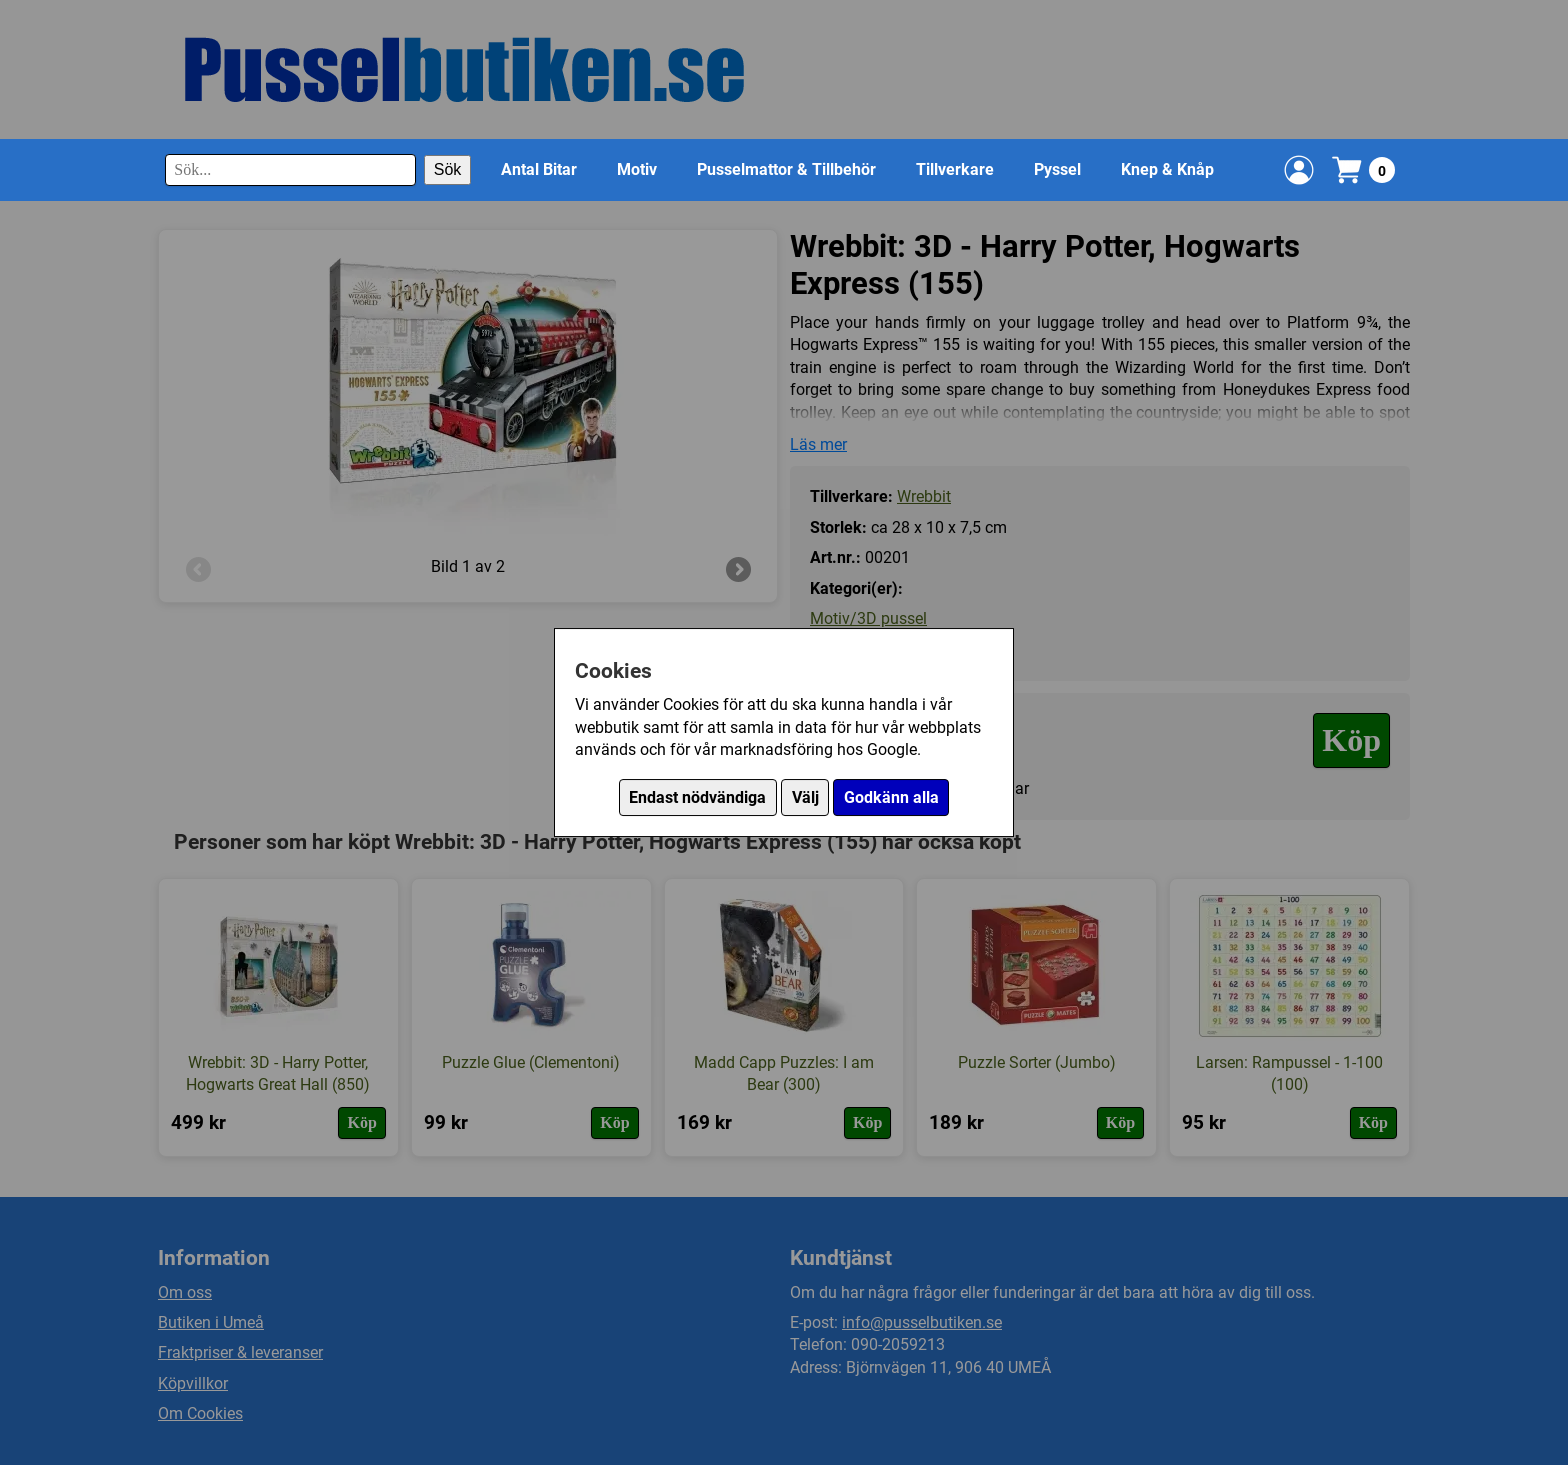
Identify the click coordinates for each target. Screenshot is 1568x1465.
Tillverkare (955, 169)
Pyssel (1057, 169)
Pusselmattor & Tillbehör (786, 169)
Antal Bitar (539, 169)
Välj (805, 797)
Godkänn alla (891, 797)
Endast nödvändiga (697, 797)
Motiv (637, 169)
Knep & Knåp (1167, 169)
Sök (448, 169)
